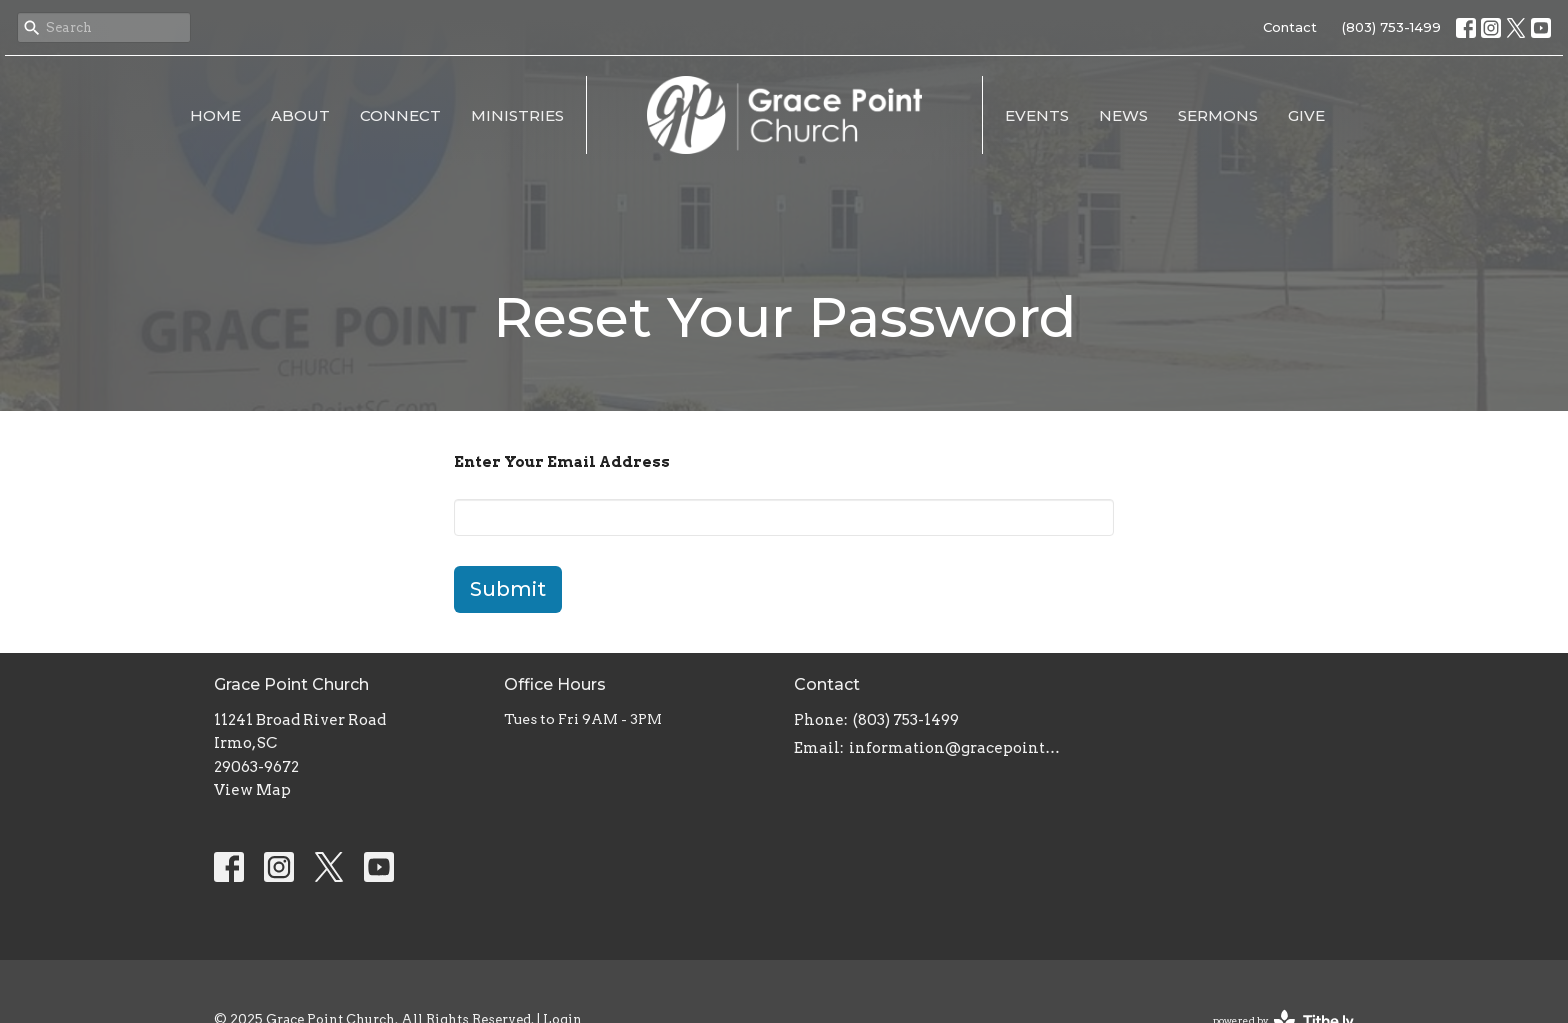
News (1123, 115)
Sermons (1218, 115)
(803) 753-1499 (1391, 27)
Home (215, 115)
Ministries (517, 115)
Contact (1290, 27)
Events (1037, 115)
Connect (400, 115)
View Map (252, 790)
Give (1306, 115)
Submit (508, 589)
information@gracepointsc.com (956, 748)
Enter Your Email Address (562, 462)
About (300, 115)
